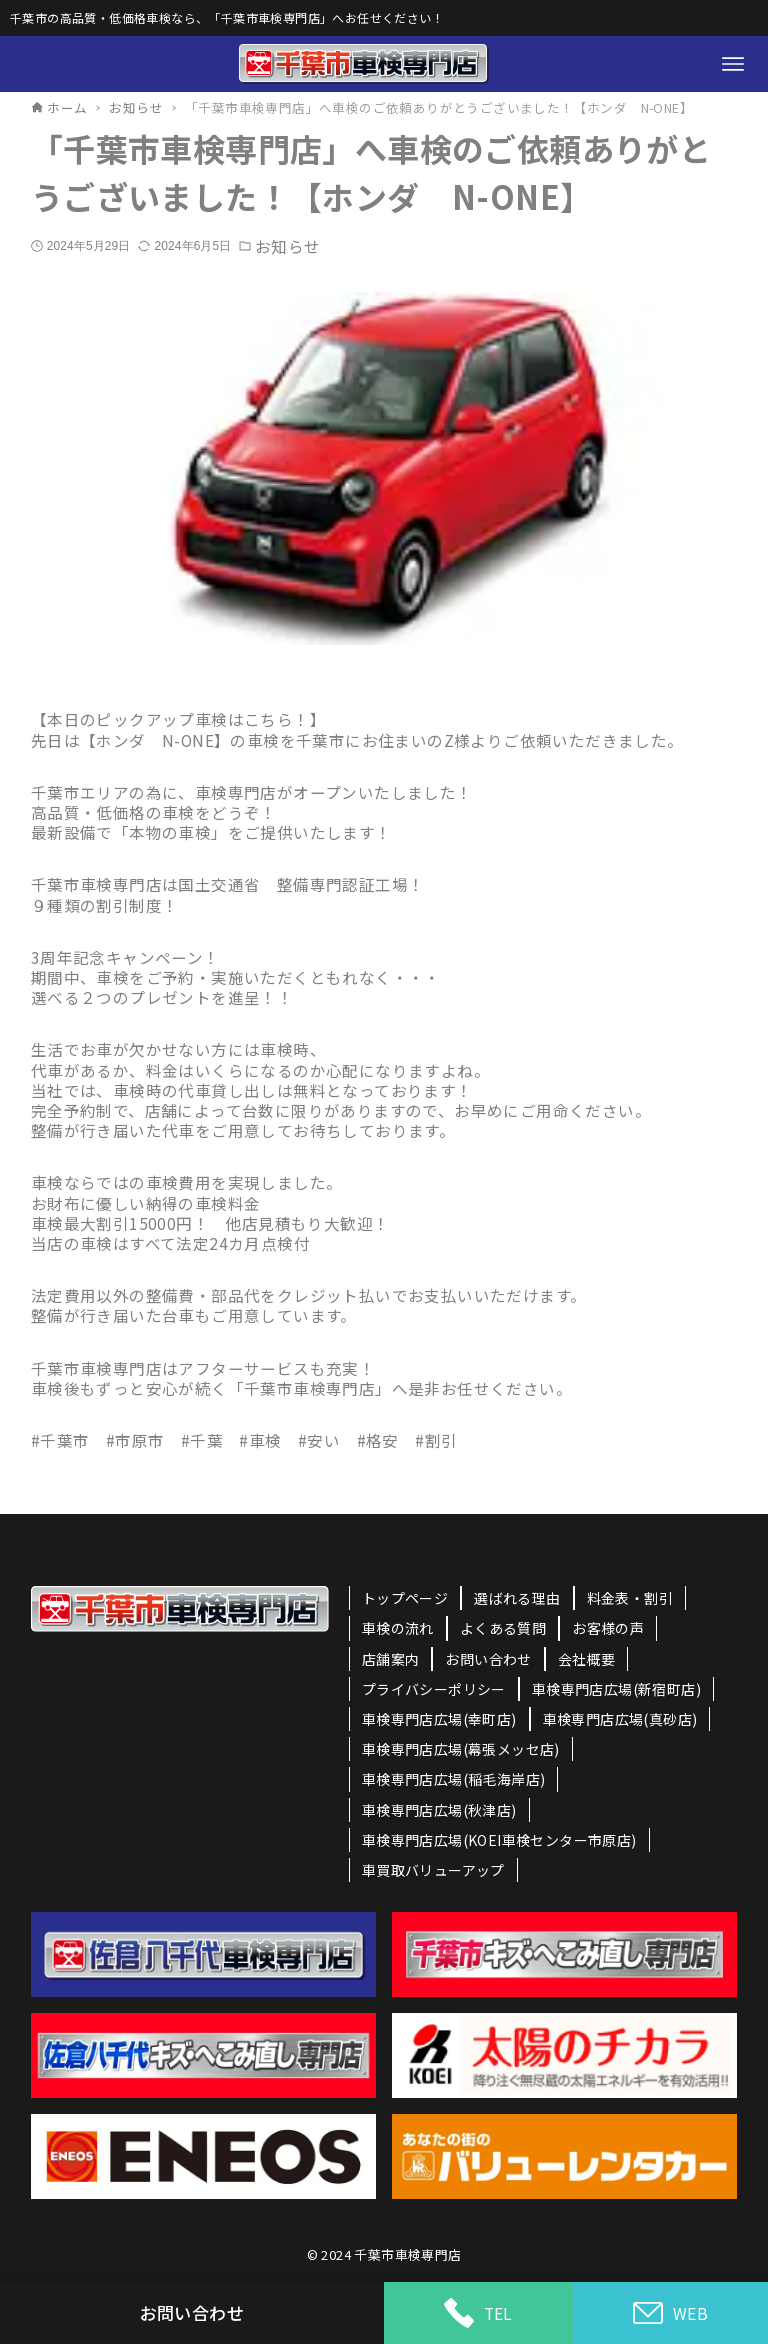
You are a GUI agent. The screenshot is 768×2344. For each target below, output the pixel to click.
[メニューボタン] (733, 64)
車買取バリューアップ (433, 1870)
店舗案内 (391, 1659)
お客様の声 (608, 1628)
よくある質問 (503, 1628)
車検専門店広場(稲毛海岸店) (454, 1779)
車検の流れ (398, 1628)
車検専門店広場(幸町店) (439, 1719)
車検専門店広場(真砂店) (620, 1719)
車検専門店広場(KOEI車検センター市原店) (499, 1840)
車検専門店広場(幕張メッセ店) (461, 1749)
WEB (670, 2313)
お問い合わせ (488, 1659)
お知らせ (287, 246)
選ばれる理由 (517, 1598)
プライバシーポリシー (434, 1689)
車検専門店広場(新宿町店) (616, 1689)
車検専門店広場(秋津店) (439, 1810)
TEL (478, 2313)
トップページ (405, 1598)
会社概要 (587, 1659)
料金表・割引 (630, 1598)
